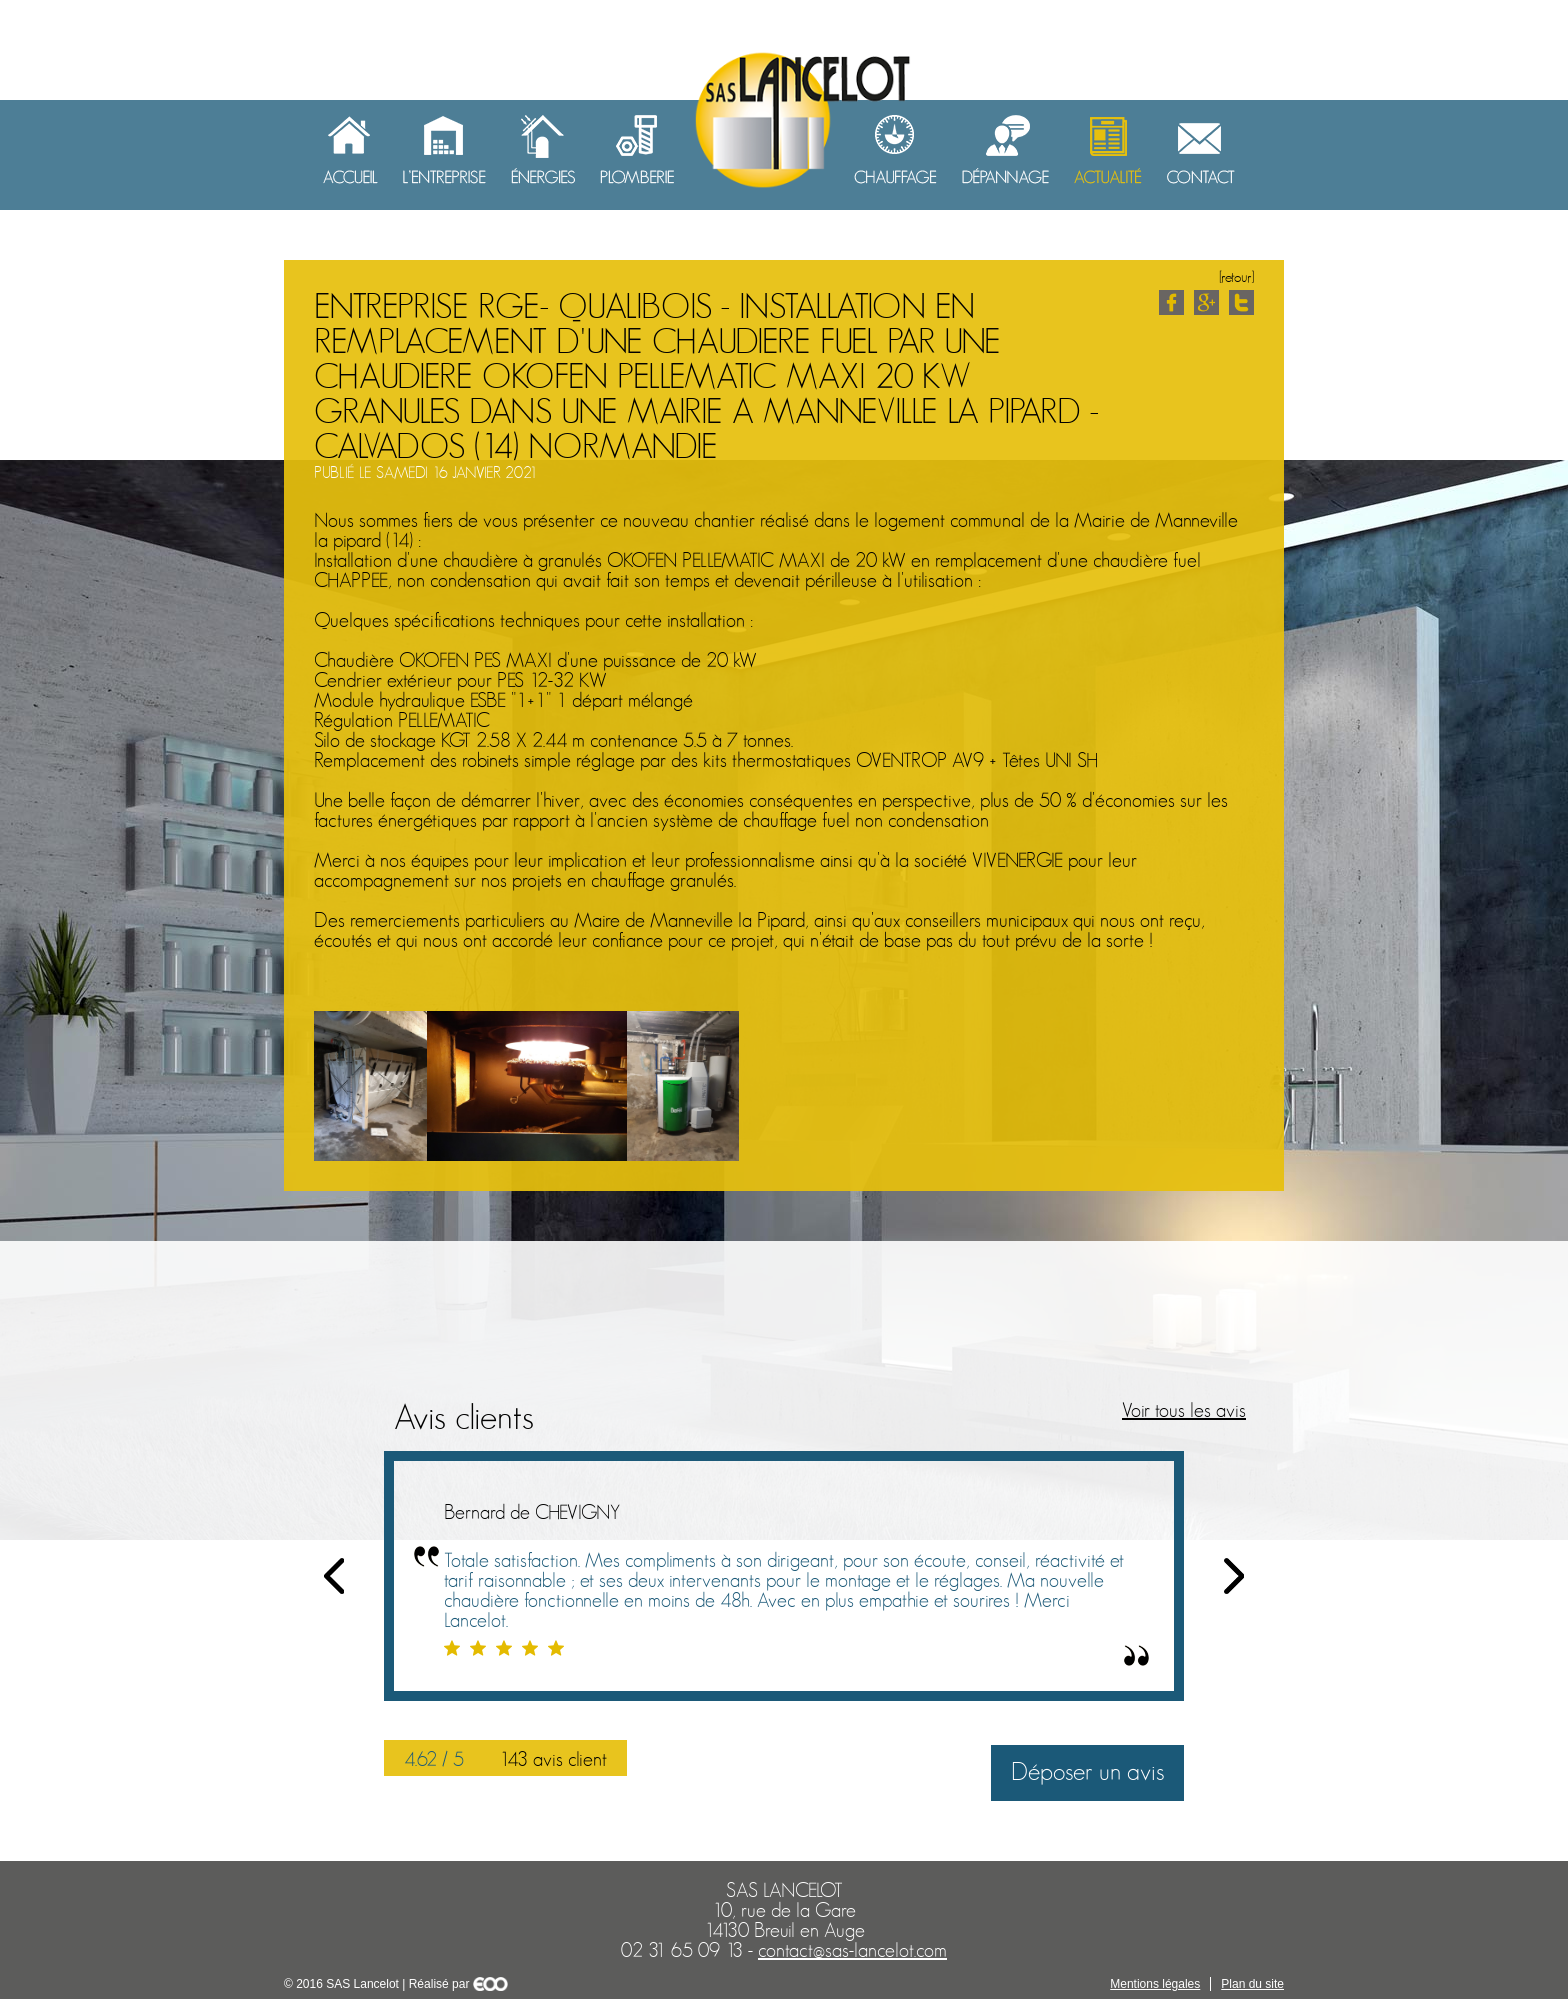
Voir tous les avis (1184, 1411)
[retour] (1236, 277)
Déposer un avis (1087, 1772)
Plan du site (1252, 1984)
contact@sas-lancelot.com (852, 1951)
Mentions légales (1155, 1984)
